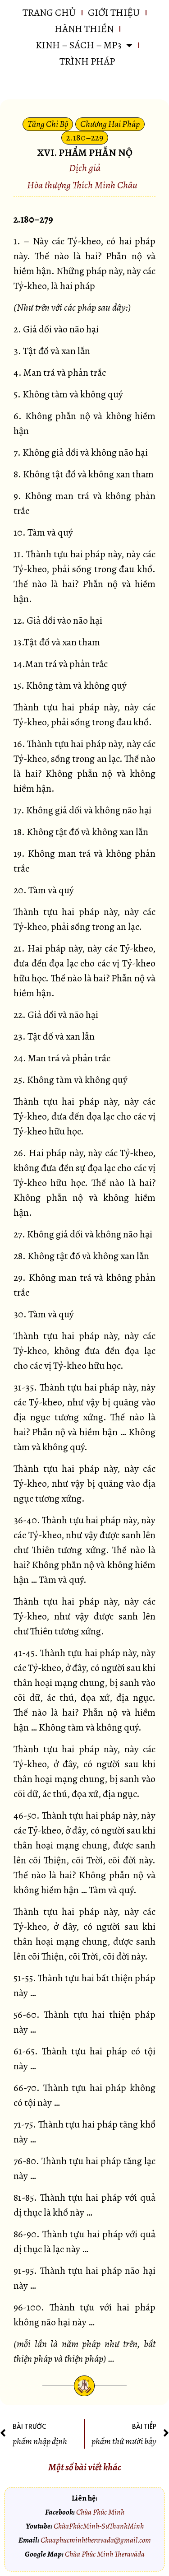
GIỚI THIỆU (114, 12)
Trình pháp (87, 61)
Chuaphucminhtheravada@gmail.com (96, 2539)
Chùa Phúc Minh (100, 2511)
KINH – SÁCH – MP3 (84, 45)
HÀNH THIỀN (84, 29)
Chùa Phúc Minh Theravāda (105, 2553)
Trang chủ (49, 12)
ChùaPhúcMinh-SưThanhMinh (99, 2525)
